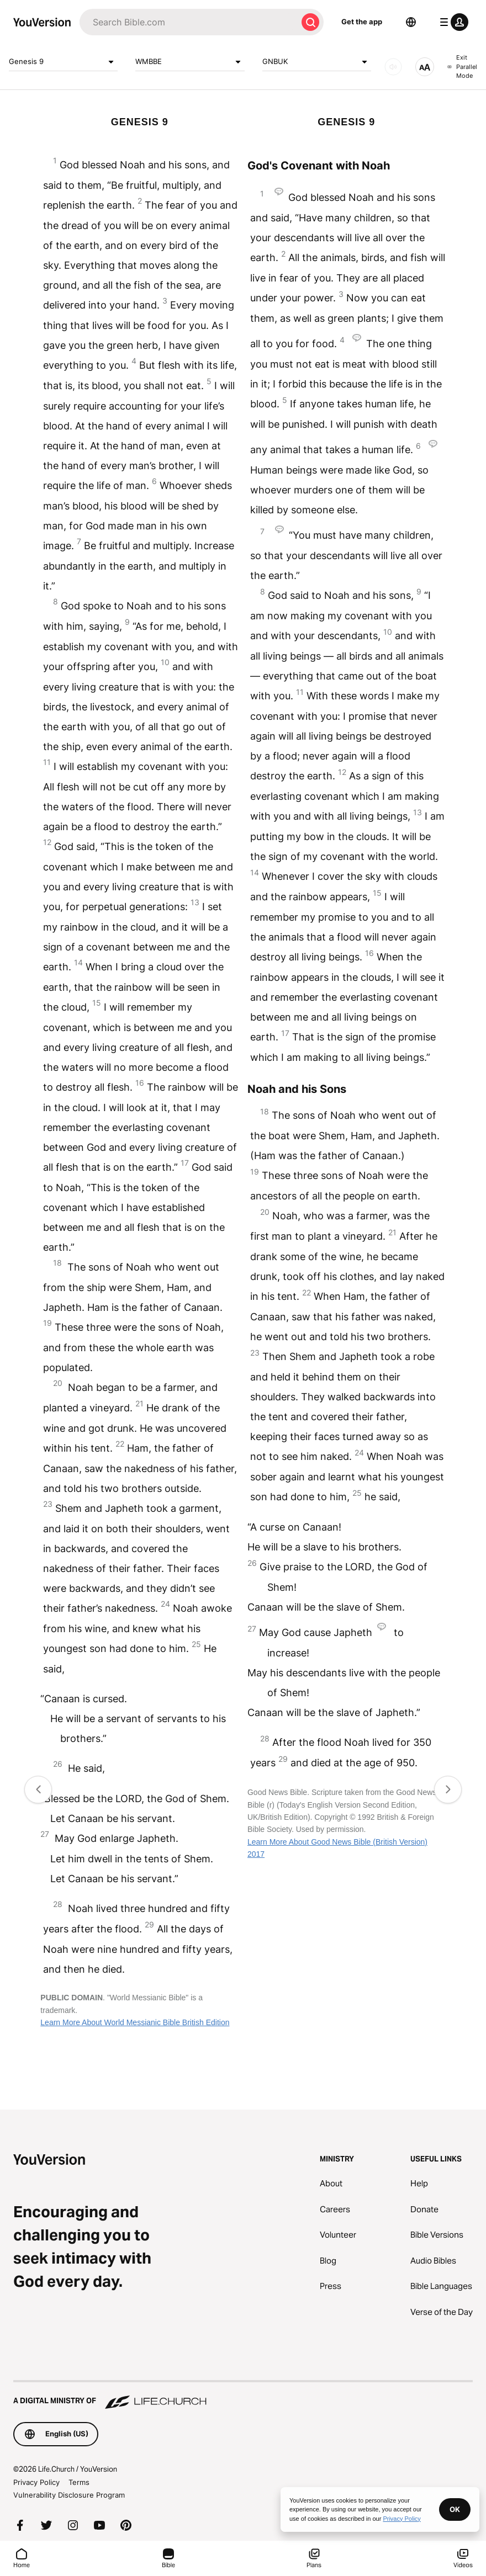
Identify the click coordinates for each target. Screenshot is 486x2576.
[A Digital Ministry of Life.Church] (243, 2395)
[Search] (188, 22)
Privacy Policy (36, 2482)
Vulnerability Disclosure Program (69, 2494)
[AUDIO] (393, 67)
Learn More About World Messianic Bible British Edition (134, 2022)
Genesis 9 (63, 61)
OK (455, 2509)
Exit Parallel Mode (462, 66)
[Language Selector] (411, 22)
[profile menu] (452, 22)
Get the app (361, 21)
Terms (78, 2482)
